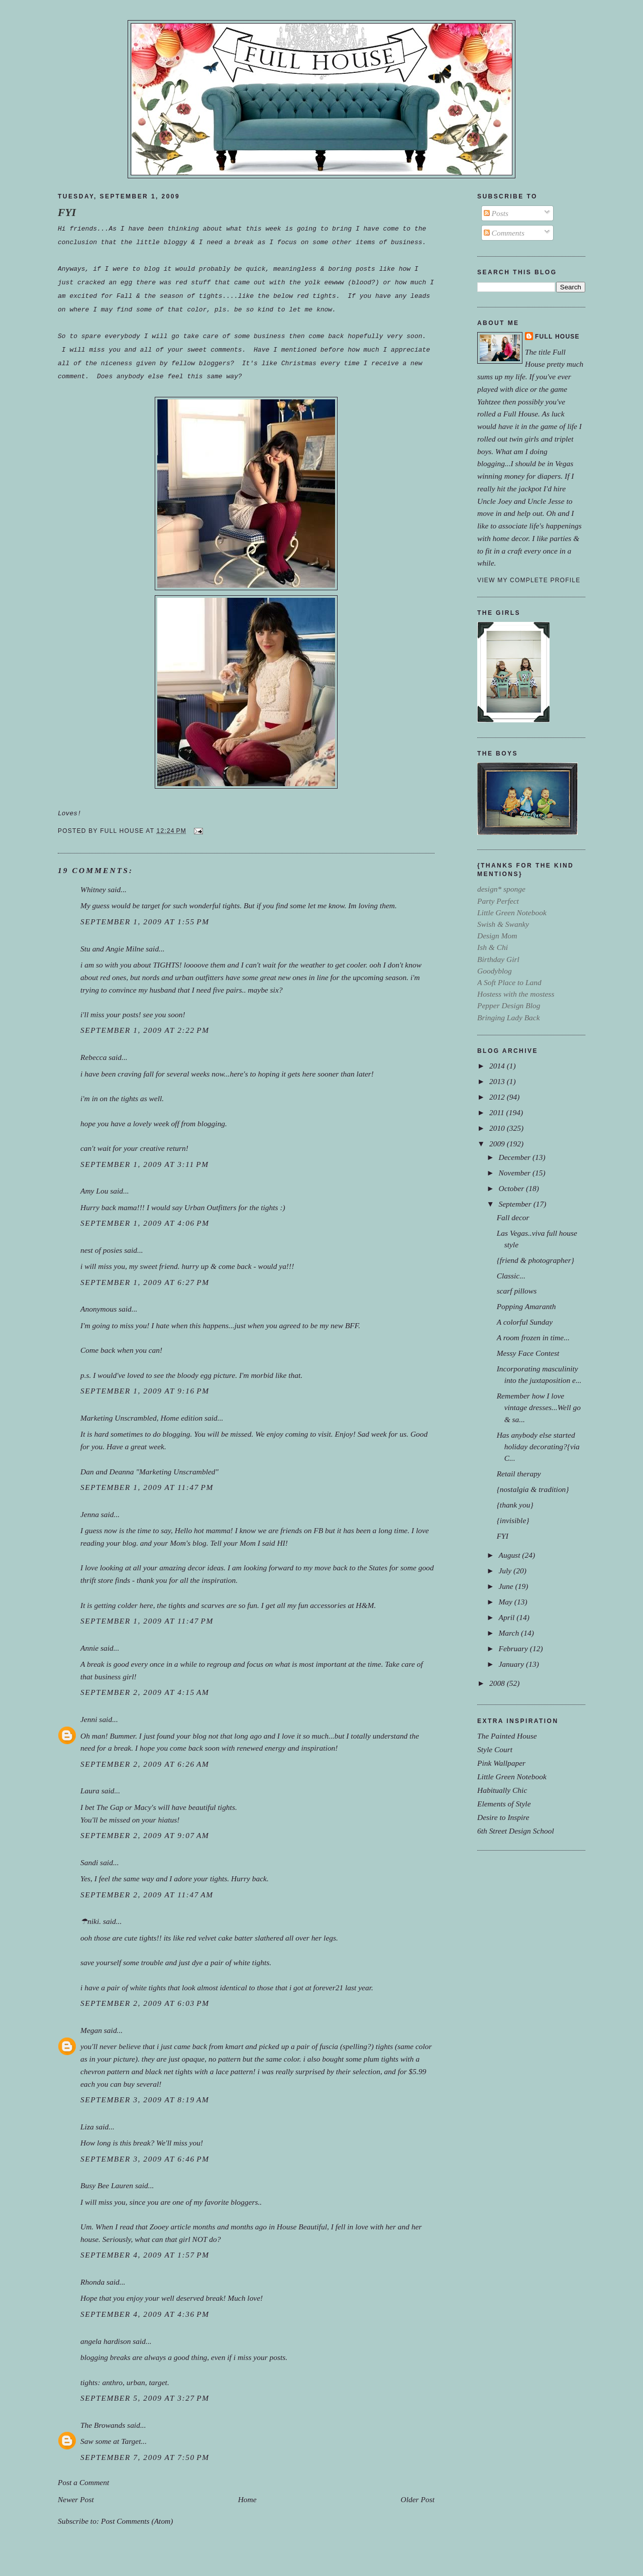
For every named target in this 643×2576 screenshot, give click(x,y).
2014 (498, 1065)
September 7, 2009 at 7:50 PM (144, 2457)
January (512, 1664)
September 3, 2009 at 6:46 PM (144, 2159)
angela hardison (105, 2341)
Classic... (511, 1275)
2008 (498, 1683)
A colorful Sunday (525, 1322)
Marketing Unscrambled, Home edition (141, 1418)
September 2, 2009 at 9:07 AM (144, 1835)
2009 (498, 1143)
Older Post (418, 2499)
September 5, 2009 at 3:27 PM (144, 2398)
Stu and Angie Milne (112, 948)
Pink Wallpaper (501, 1763)
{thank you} (515, 1504)
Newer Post (76, 2499)
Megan (91, 2030)
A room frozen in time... (533, 1337)
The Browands (102, 2425)
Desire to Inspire (503, 1817)
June (506, 1586)
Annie (89, 1648)
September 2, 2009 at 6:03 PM (144, 2003)
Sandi (89, 1862)
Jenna (89, 1514)
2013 (498, 1081)
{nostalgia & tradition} (533, 1489)
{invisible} (513, 1520)
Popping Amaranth (526, 1306)
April (507, 1617)
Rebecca (93, 1057)
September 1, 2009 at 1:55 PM (144, 921)
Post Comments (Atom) (137, 2521)
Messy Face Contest (528, 1353)
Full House (557, 336)
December (515, 1157)
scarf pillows (517, 1290)
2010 (498, 1128)
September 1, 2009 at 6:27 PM (144, 1282)
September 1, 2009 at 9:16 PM (144, 1390)
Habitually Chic (502, 1790)
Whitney (93, 889)
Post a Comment (83, 2482)
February (513, 1648)
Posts (496, 213)
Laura (89, 1790)
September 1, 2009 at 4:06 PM (144, 1223)
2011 (497, 1112)
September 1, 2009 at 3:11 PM (144, 1164)
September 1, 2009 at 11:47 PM (146, 1487)
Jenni (88, 1719)
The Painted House (507, 1736)
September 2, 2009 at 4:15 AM (144, 1692)
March (509, 1633)
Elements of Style (504, 1803)
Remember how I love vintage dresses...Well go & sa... (539, 1407)
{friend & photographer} (535, 1260)
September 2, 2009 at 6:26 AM (144, 1764)
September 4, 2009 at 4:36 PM (144, 2314)
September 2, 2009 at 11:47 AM (146, 1894)
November (515, 1172)
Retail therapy (519, 1473)
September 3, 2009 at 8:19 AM (144, 2099)
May (506, 1601)
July (505, 1570)
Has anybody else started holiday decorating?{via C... (538, 1446)
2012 (498, 1097)
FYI (67, 212)
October (512, 1188)
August (510, 1555)
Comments (504, 233)
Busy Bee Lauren (106, 2185)
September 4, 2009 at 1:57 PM (144, 2254)
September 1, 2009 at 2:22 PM (144, 1030)
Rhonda (92, 2282)
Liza (87, 2126)
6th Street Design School (515, 1831)
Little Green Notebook (512, 1776)
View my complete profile (528, 580)
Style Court (494, 1749)
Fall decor (513, 1217)
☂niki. (90, 1921)
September (515, 1204)
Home (247, 2499)
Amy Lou (94, 1191)
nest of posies (101, 1250)
